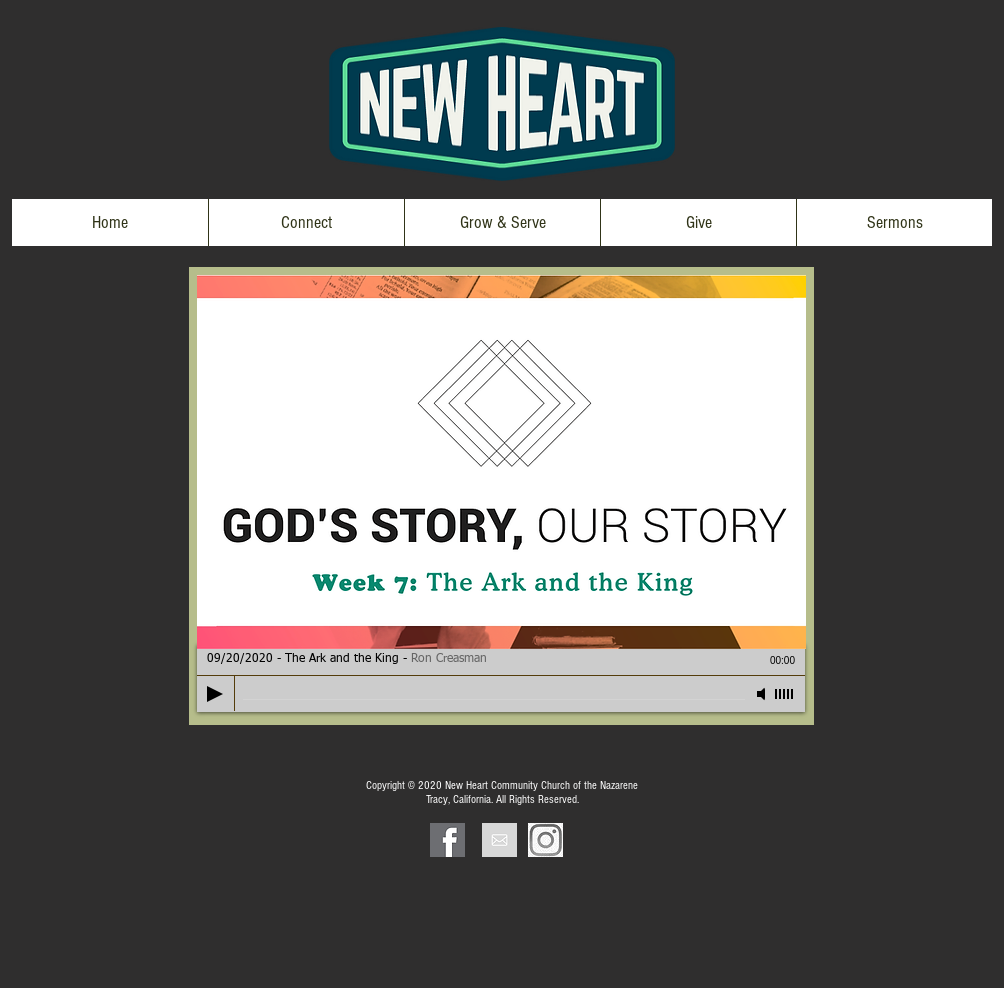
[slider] (785, 694)
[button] (306, 222)
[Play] (215, 694)
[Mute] (763, 694)
